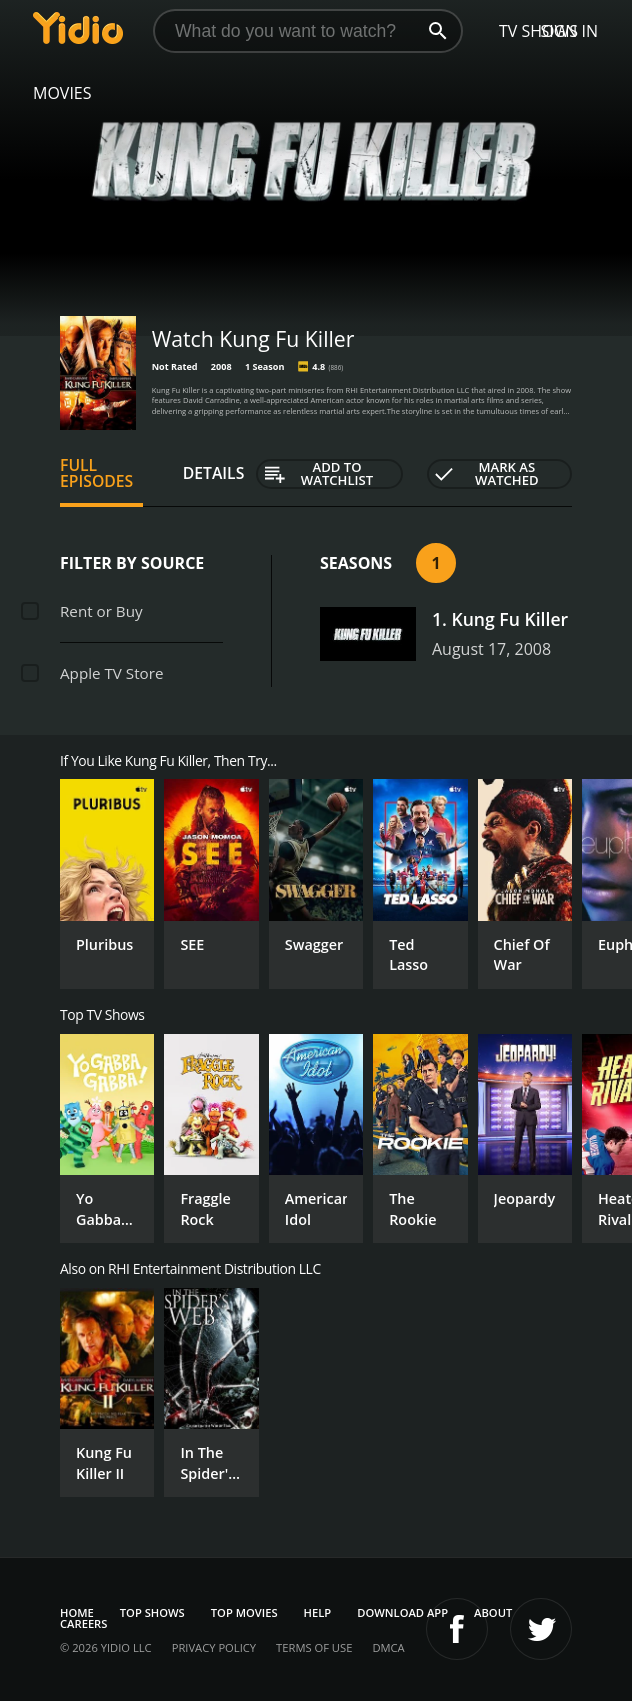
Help (318, 1612)
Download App (402, 1612)
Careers (83, 1623)
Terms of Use (314, 1647)
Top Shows (152, 1612)
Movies (62, 93)
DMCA (388, 1647)
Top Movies (244, 1612)
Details (214, 473)
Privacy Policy (214, 1647)
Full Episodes (96, 473)
